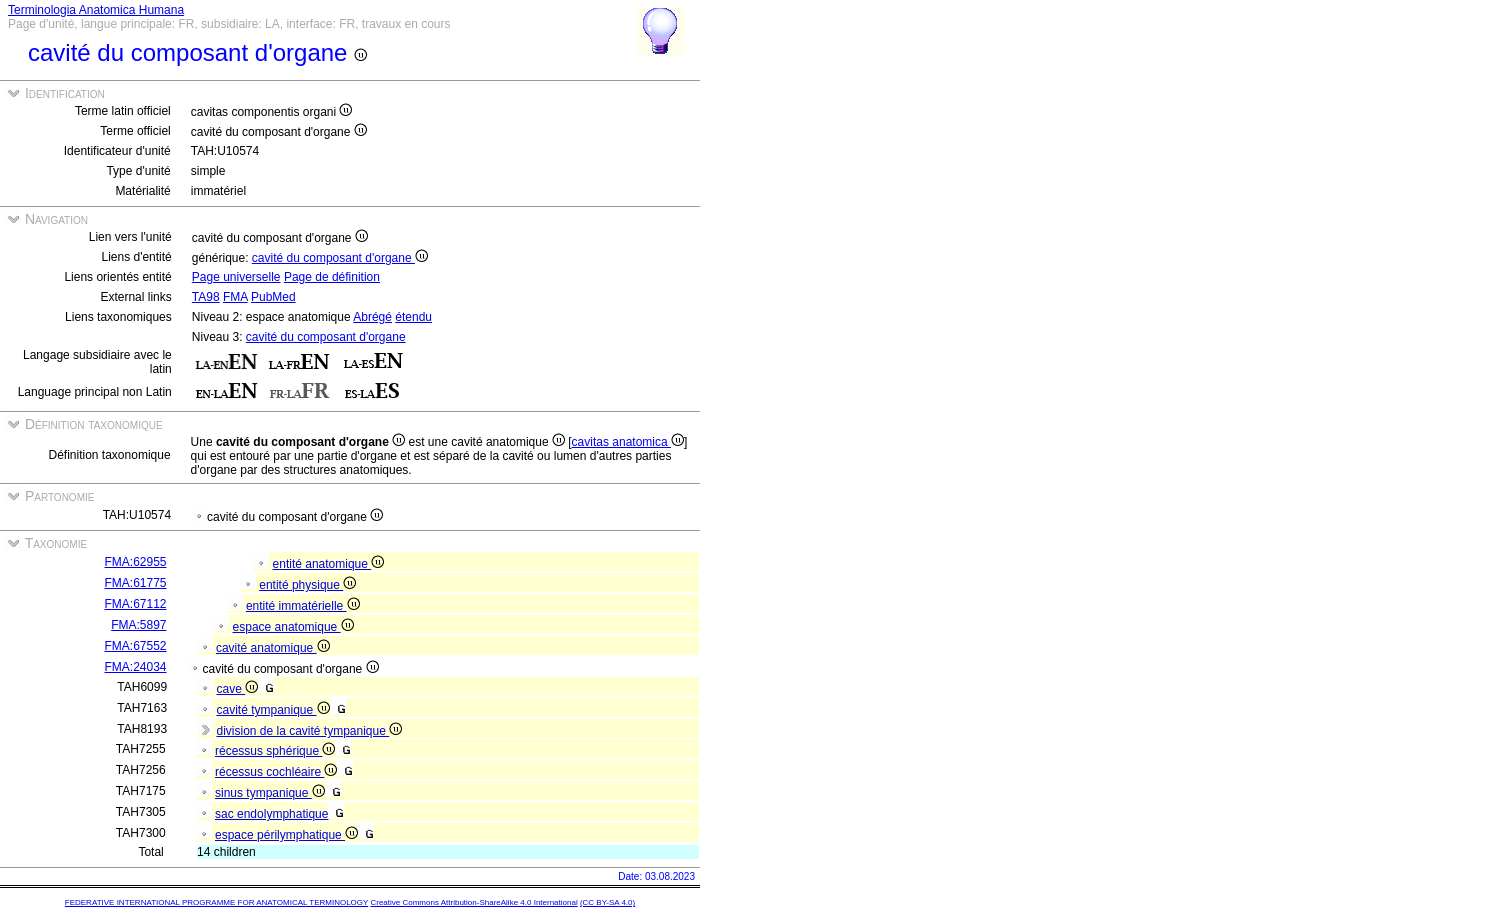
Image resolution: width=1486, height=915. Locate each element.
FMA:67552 (135, 646)
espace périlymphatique (286, 835)
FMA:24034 (135, 667)
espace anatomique (293, 627)
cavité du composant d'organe (340, 258)
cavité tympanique (272, 710)
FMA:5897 (138, 625)
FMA (235, 297)
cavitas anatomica (628, 442)
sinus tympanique (270, 793)
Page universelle (236, 277)
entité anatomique (329, 564)
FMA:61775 (135, 583)
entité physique (307, 585)
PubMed (273, 297)
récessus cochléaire (276, 772)
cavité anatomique (273, 648)
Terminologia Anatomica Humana (96, 10)
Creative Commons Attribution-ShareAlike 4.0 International (473, 902)
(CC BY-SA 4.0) (607, 902)
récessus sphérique (275, 751)
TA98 (206, 297)
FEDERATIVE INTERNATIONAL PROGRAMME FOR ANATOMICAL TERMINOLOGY (216, 902)
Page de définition (332, 277)
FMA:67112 (135, 604)
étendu (413, 317)
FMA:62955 (135, 562)
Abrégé (372, 317)
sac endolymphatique (271, 814)
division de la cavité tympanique (309, 731)
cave (237, 689)
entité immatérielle (303, 606)
